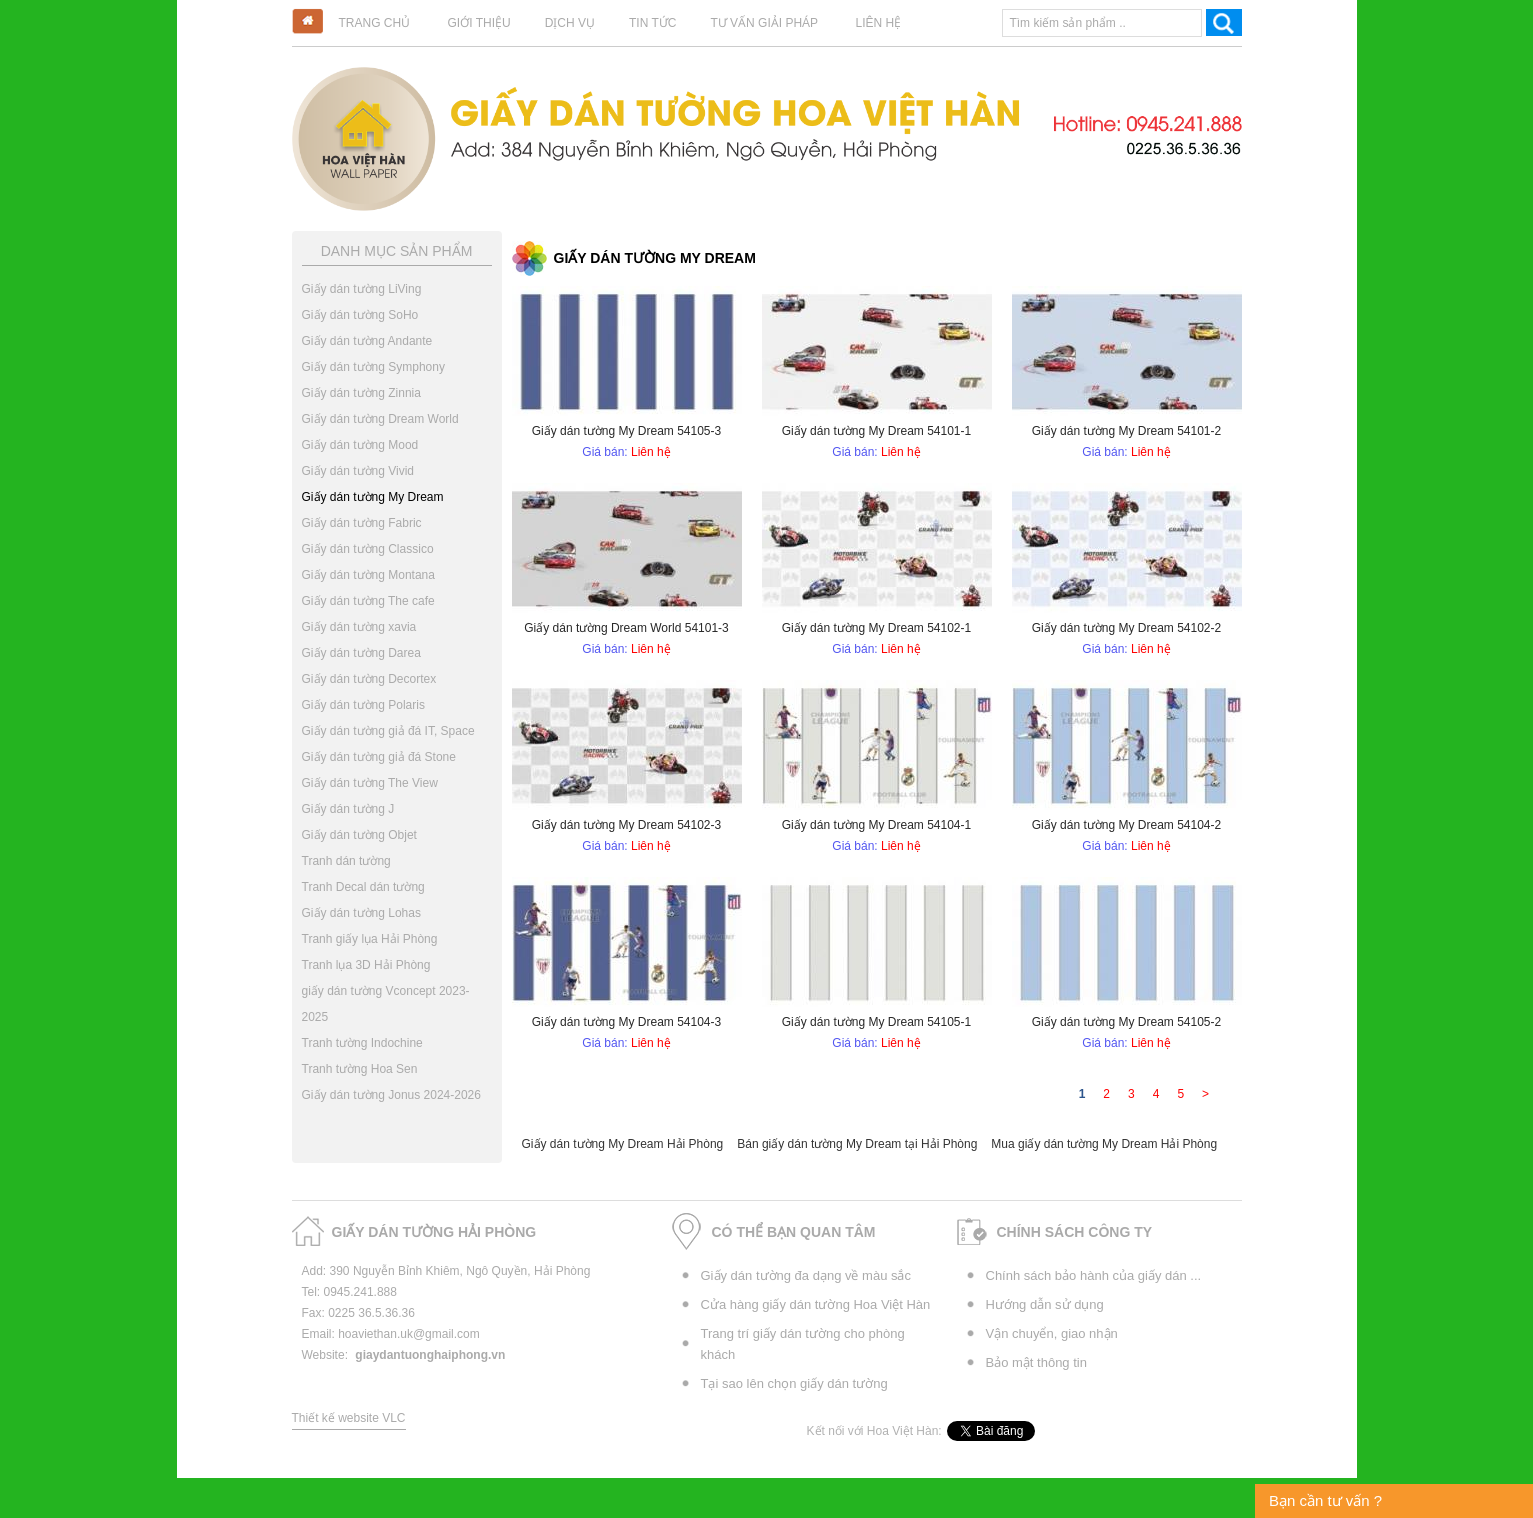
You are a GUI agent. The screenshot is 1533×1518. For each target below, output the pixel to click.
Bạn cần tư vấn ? (1325, 1500)
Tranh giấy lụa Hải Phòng (370, 939)
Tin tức (652, 23)
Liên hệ (878, 23)
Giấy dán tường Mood (360, 445)
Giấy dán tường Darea (361, 653)
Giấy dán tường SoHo (360, 315)
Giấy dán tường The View (370, 783)
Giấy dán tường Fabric (362, 523)
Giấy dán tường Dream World (380, 419)
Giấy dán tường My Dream (373, 497)
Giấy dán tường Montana (368, 575)
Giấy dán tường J (348, 809)
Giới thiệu (479, 23)
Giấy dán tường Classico (368, 549)
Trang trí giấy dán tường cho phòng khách (803, 1344)
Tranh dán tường (346, 861)
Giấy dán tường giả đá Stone (379, 757)
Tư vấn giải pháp (764, 23)
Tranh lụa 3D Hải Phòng (366, 965)
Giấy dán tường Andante (367, 341)
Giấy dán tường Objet (359, 835)
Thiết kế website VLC (349, 1418)
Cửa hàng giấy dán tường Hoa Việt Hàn (816, 1304)
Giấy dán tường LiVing (362, 289)
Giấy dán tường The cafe (368, 601)
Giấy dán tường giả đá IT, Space (388, 731)
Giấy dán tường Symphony (373, 367)
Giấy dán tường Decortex (369, 679)
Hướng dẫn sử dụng (1045, 1304)
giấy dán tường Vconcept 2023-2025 (386, 1004)
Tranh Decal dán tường (363, 887)
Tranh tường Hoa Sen (360, 1069)
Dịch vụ (570, 23)
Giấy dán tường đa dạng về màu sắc (806, 1275)
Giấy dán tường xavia (359, 627)
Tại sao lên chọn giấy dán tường (794, 1383)
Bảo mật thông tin (1036, 1362)
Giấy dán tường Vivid (358, 471)
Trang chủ (375, 23)
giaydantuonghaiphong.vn (430, 1355)
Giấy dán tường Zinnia (361, 393)
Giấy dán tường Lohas (361, 913)
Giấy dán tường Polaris (363, 705)
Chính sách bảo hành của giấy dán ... (1094, 1275)
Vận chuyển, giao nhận (1052, 1333)
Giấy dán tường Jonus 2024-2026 (391, 1095)
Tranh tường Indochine (362, 1043)
